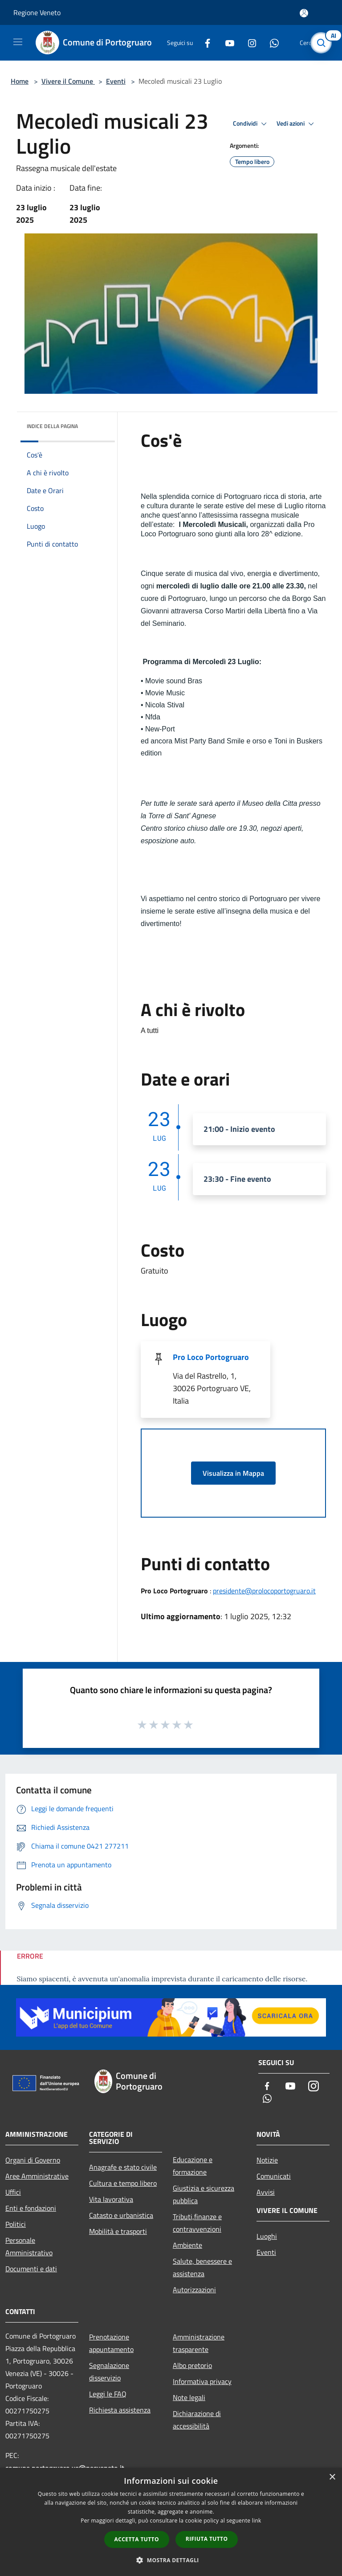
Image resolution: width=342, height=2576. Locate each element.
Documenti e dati (31, 2268)
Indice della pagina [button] (52, 426)
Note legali (189, 2397)
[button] (171, 2560)
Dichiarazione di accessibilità (197, 2419)
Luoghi (266, 2236)
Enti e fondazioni (30, 2208)
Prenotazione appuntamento (111, 2343)
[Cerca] (323, 42)
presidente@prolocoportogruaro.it (264, 1590)
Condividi (251, 123)
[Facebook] (204, 43)
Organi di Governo (32, 2160)
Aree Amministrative (37, 2176)
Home (19, 81)
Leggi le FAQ (107, 2393)
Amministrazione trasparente (198, 2343)
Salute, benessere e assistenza (202, 2267)
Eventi (116, 81)
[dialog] (171, 2522)
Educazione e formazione (192, 2165)
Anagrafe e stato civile (123, 2167)
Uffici (13, 2192)
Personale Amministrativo (29, 2246)
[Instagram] (248, 43)
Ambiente (187, 2245)
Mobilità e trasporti (118, 2231)
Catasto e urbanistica (121, 2215)
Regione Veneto (37, 12)
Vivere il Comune (68, 81)
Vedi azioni (297, 123)
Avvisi (265, 2192)
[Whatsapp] (271, 43)
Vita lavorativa (111, 2199)
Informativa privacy (202, 2381)
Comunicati (273, 2176)
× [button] (332, 2477)
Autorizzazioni (194, 2289)
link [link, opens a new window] (256, 2520)
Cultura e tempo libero (123, 2183)
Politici (15, 2224)
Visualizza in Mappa (233, 1473)
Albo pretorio (192, 2365)
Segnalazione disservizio (109, 2371)
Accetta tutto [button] (136, 2539)
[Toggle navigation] (17, 42)
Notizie (267, 2160)
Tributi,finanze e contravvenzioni (197, 2222)
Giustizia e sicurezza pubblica (203, 2194)
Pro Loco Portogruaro (211, 1357)
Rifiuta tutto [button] (207, 2539)
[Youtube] (226, 43)
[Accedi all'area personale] (304, 13)
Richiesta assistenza (120, 2410)
